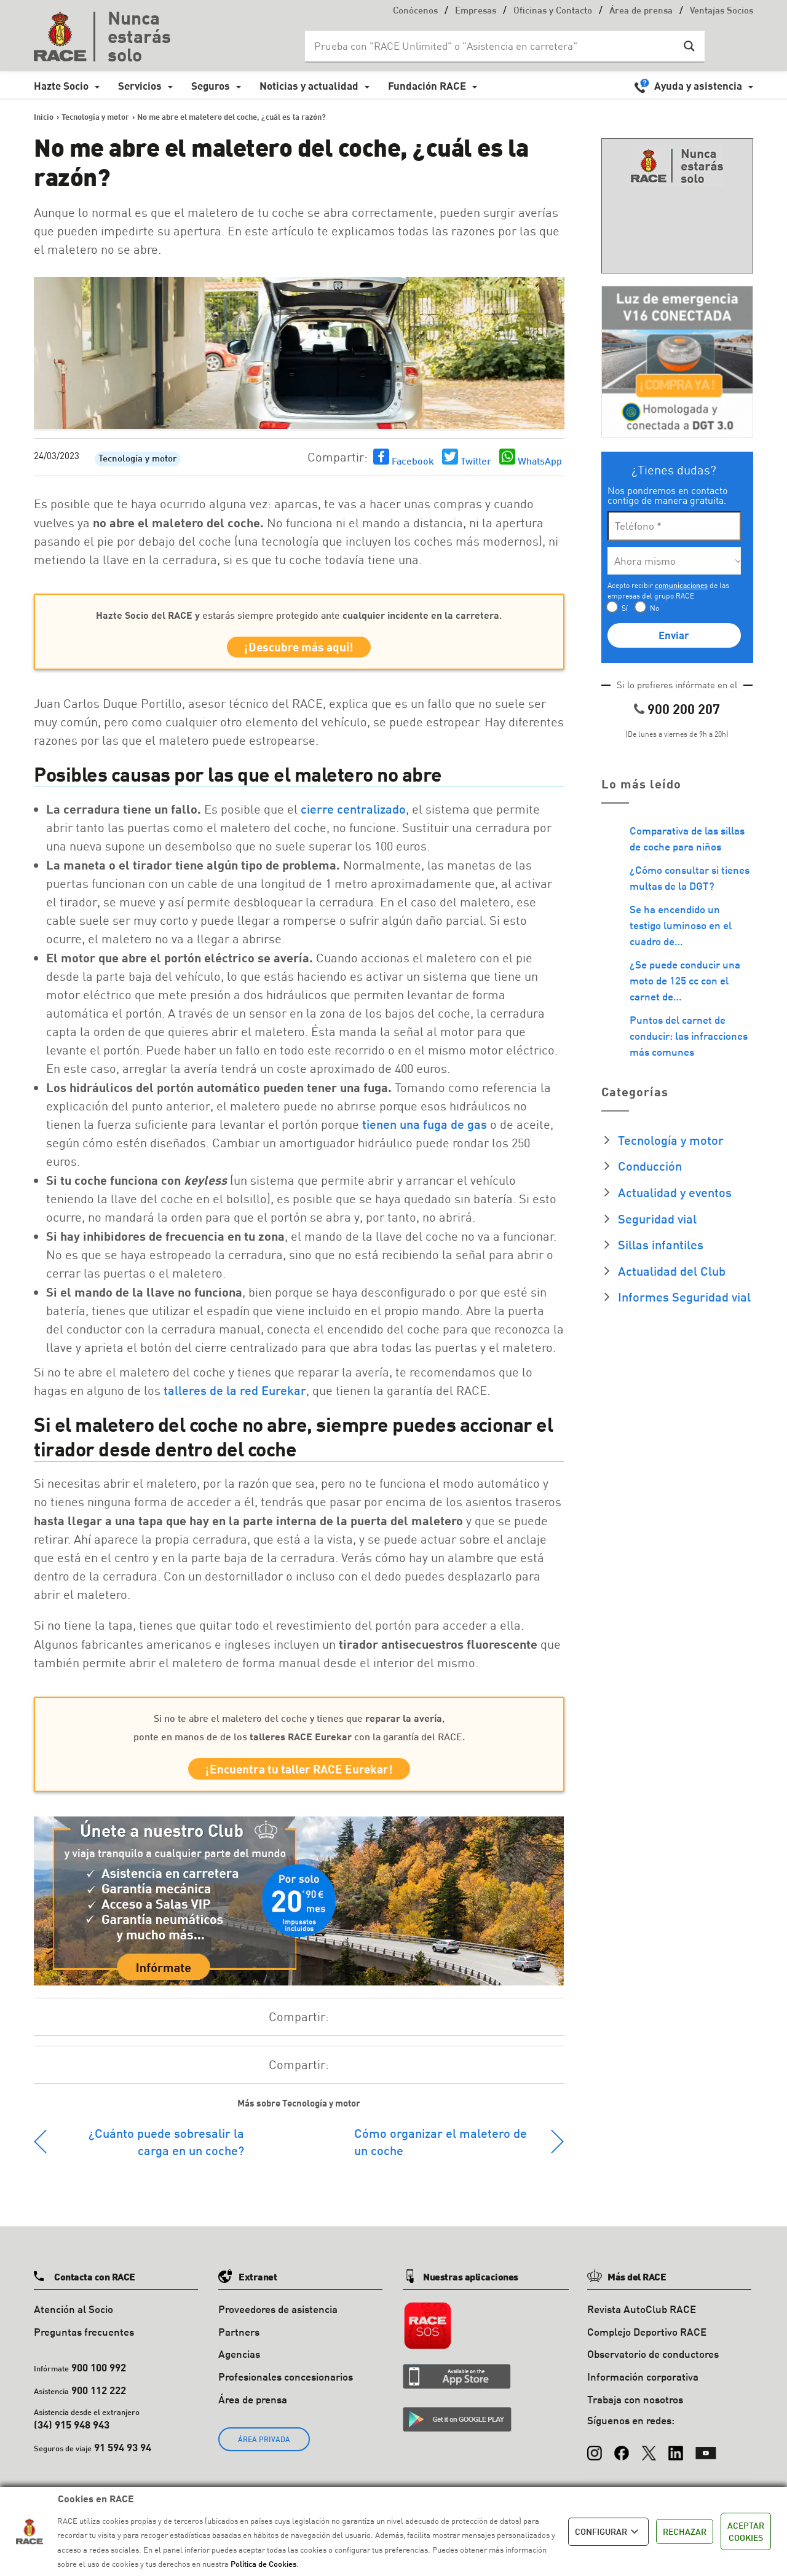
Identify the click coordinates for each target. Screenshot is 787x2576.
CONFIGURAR (608, 2531)
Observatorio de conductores (653, 2362)
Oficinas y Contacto (552, 11)
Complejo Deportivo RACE (646, 2339)
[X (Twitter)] (648, 2455)
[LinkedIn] (675, 2455)
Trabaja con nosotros (635, 2407)
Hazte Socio (61, 85)
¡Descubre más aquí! (299, 649)
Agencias (239, 2362)
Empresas (475, 11)
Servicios (140, 85)
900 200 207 (683, 709)
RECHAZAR (684, 2531)
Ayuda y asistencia (698, 85)
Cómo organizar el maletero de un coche (440, 2150)
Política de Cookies (263, 2564)
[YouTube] (705, 2455)
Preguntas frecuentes (84, 2339)
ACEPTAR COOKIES (745, 2531)
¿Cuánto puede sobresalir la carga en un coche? (166, 2150)
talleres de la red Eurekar (235, 1394)
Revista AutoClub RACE (641, 2317)
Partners (238, 2339)
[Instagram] (594, 2455)
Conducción (650, 1165)
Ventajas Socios (721, 11)
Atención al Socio (73, 2317)
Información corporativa (642, 2385)
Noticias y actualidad (308, 85)
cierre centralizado (353, 813)
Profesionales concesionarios (285, 2385)
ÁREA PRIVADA (264, 2447)
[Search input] (492, 46)
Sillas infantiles (660, 1244)
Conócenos (415, 11)
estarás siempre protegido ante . (299, 615)
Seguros (210, 85)
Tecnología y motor (137, 459)
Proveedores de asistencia (278, 2317)
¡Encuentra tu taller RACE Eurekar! (299, 1775)
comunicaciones (681, 585)
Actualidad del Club (672, 1270)
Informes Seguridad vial (684, 1296)
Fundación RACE (427, 85)
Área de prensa (641, 11)
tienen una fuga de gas (424, 1128)
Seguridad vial (657, 1218)
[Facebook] (621, 2455)
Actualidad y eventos (675, 1192)
